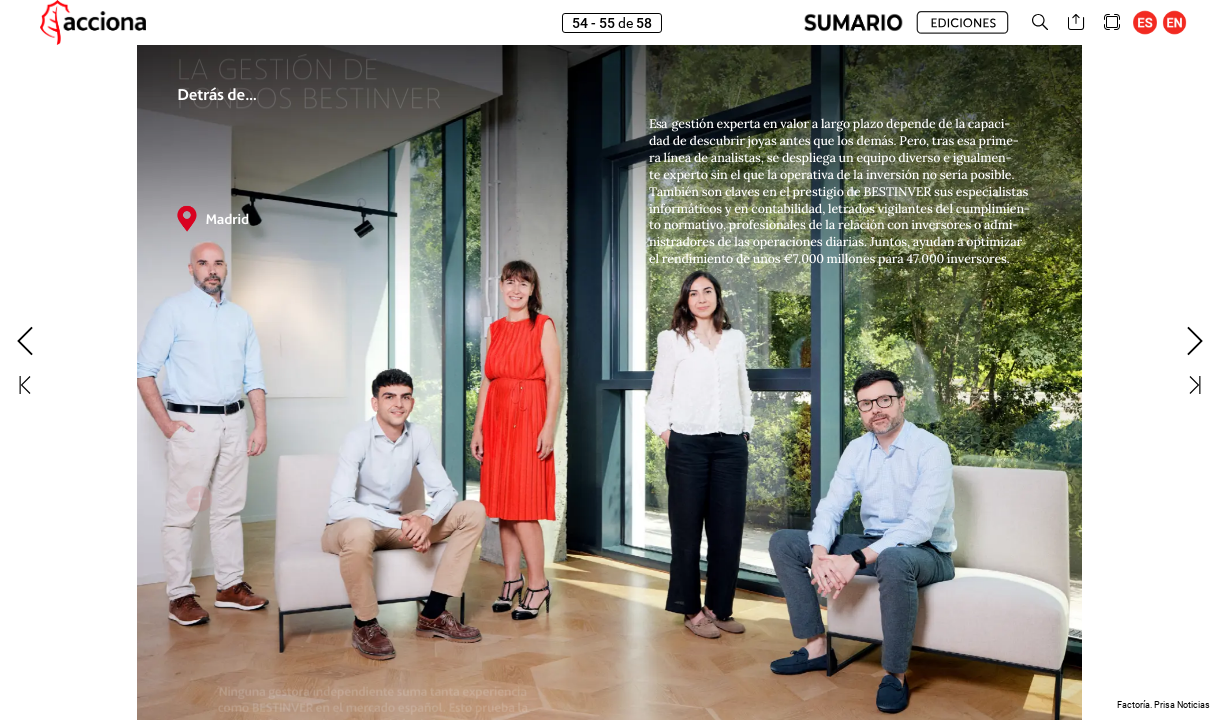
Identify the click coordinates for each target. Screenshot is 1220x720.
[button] (853, 22)
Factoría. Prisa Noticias (1163, 705)
